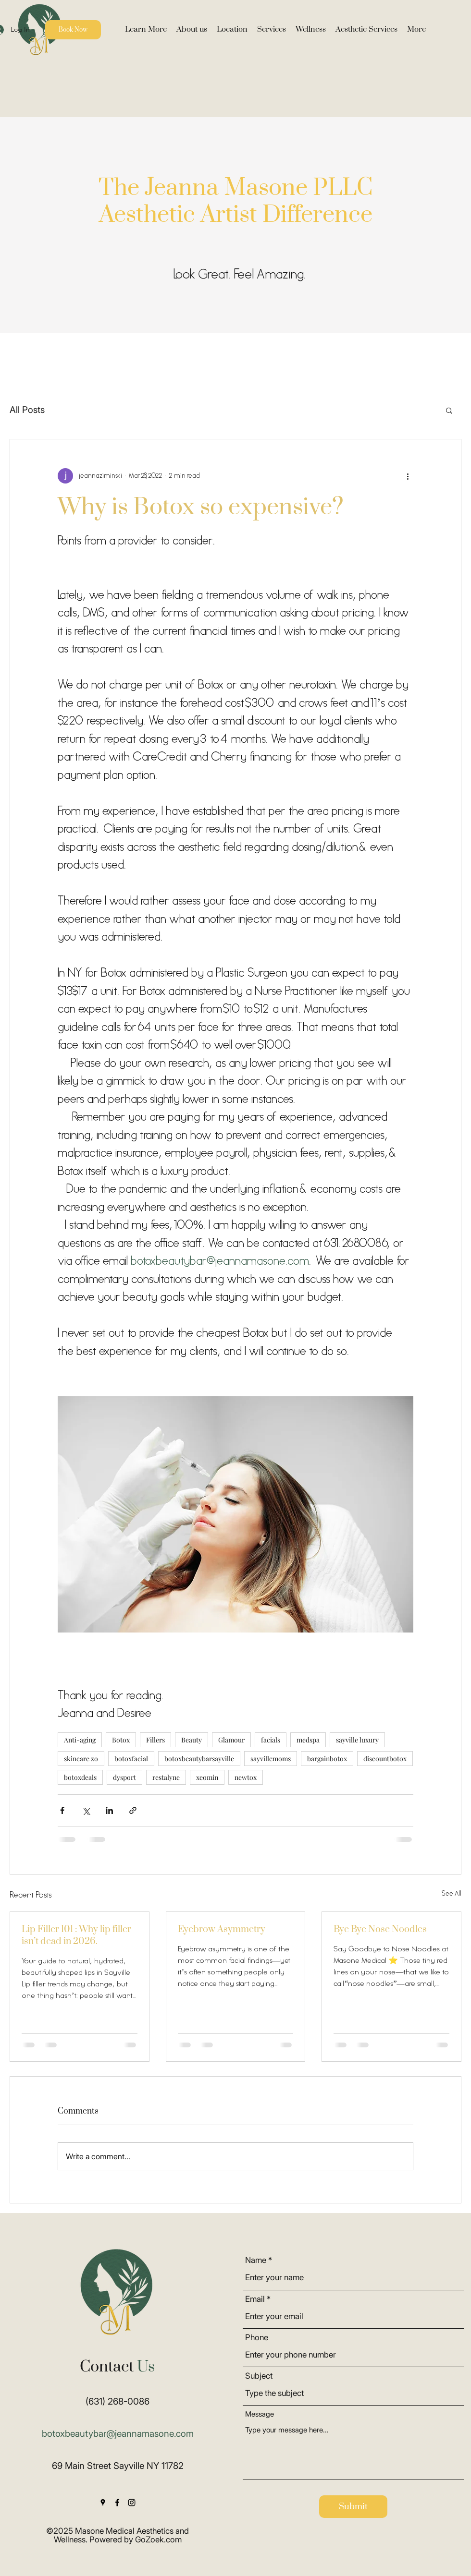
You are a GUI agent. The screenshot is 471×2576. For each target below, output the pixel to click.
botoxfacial (131, 1758)
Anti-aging (80, 1739)
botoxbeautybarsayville (199, 1758)
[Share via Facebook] (62, 1810)
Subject (259, 2376)
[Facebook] (117, 2502)
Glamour (231, 1739)
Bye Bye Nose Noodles (380, 1929)
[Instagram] (131, 2502)
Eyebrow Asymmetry (221, 1929)
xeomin (207, 1777)
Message (259, 2414)
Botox (121, 1739)
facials (270, 1739)
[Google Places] (103, 2502)
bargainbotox (327, 1758)
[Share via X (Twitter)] (85, 1810)
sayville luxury (357, 1739)
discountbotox (385, 1758)
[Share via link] (132, 1810)
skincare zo (81, 1758)
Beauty (191, 1739)
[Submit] (353, 2506)
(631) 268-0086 (117, 2401)
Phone (256, 2338)
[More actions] (407, 476)
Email (255, 2299)
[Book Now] (73, 29)
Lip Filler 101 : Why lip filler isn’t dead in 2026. (76, 1935)
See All (451, 1893)
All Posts (27, 409)
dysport (124, 1777)
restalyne (166, 1777)
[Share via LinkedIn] (109, 1810)
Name (255, 2260)
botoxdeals (80, 1777)
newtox (246, 1777)
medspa (308, 1739)
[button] (146, 29)
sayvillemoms (270, 1758)
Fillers (155, 1739)
